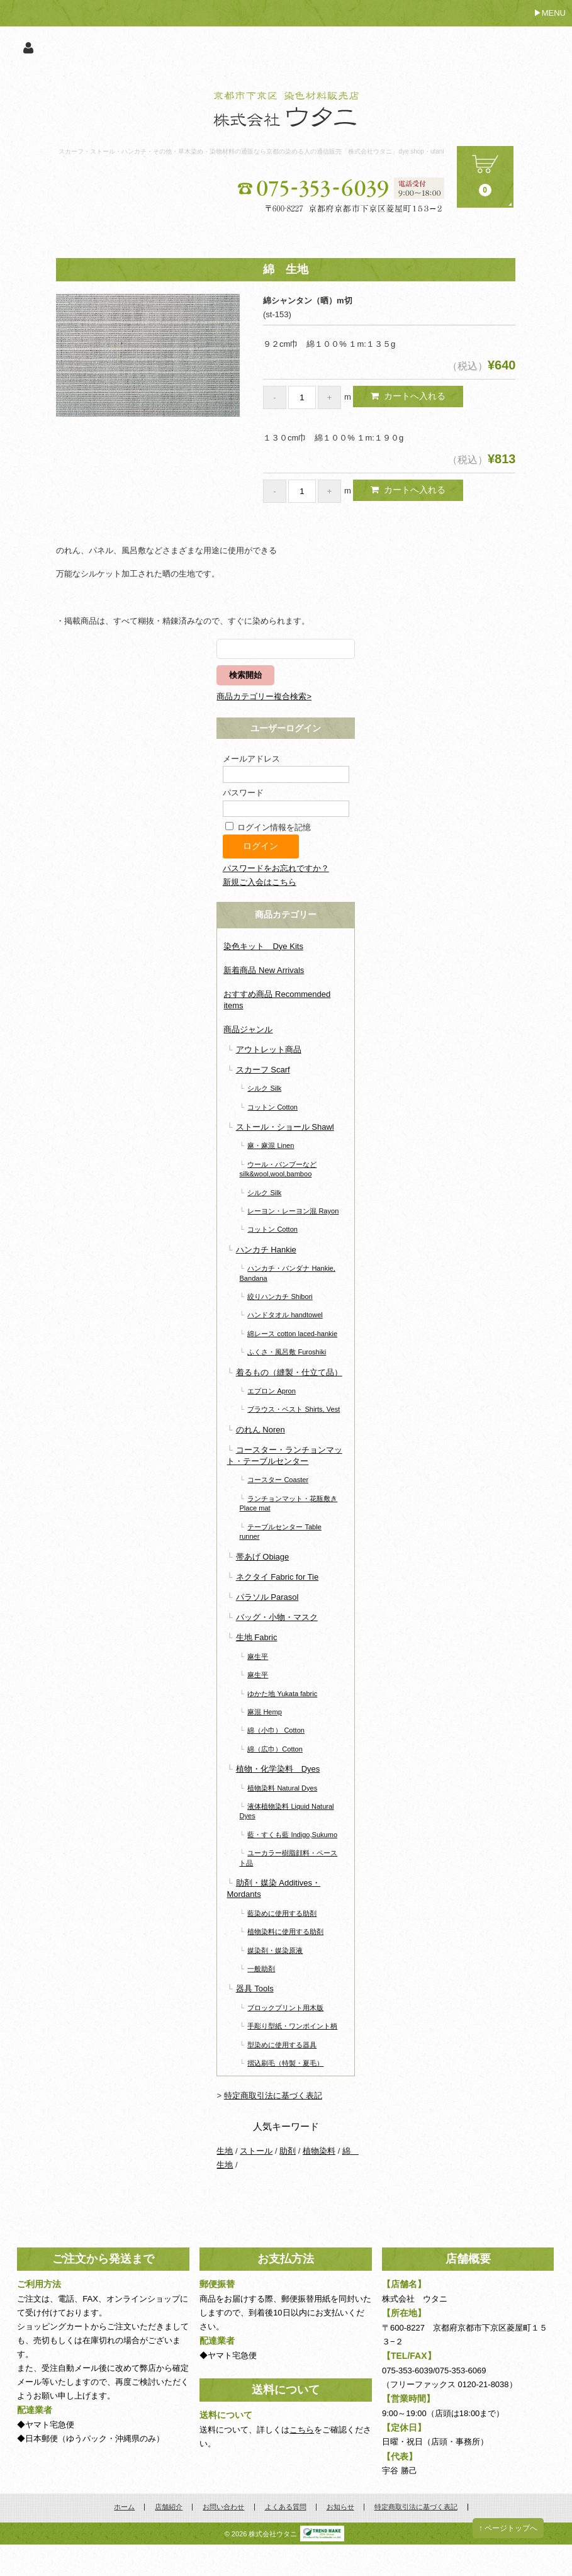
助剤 (287, 2151)
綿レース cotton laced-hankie (292, 1333)
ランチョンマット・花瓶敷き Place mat (288, 1503)
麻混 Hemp (264, 1712)
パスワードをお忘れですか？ (276, 868)
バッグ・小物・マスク (277, 1617)
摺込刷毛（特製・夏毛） (285, 2063)
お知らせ (340, 2507)
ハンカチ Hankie (266, 1249)
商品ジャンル (247, 1029)
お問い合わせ (223, 2507)
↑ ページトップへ (508, 2528)
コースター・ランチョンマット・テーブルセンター (284, 1455)
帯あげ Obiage (262, 1556)
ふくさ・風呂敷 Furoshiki (286, 1352)
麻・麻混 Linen (270, 1145)
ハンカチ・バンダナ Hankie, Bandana (287, 1272)
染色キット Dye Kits (263, 946)
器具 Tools (255, 1988)
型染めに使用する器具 (282, 2045)
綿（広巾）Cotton (275, 1749)
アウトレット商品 (268, 1049)
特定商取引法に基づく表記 (273, 2095)
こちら (301, 2429)
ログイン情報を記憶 (268, 827)
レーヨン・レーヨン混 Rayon (293, 1211)
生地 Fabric (257, 1637)
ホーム (124, 2507)
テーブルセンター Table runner (280, 1531)
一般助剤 (261, 1968)
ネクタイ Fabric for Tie (277, 1577)
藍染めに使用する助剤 (282, 1913)
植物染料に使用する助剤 (285, 1931)
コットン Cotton (272, 1107)
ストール (256, 2151)
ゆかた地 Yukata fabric (282, 1693)
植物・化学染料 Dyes (278, 1769)
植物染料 (319, 2151)
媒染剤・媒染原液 (275, 1950)
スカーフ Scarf (263, 1069)
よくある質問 (285, 2507)
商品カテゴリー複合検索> (263, 696)
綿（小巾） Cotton (276, 1730)
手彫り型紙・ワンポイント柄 (292, 2026)
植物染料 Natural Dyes (282, 1788)
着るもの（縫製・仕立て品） (289, 1372)
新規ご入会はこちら (259, 882)
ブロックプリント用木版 (285, 2007)
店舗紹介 (168, 2507)
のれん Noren (260, 1429)
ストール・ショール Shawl (285, 1127)
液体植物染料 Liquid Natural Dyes (286, 1811)
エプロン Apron (271, 1391)
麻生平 (257, 1656)
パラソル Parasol (267, 1597)
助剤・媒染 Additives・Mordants (273, 1888)
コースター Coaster (277, 1479)
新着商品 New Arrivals (263, 970)
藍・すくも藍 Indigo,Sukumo (292, 1834)
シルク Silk (264, 1088)
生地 (224, 2151)
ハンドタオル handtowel (284, 1315)
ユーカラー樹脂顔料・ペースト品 (288, 1857)
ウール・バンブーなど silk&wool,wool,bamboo (278, 1169)
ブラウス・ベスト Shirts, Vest (293, 1409)
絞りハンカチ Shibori (279, 1296)
